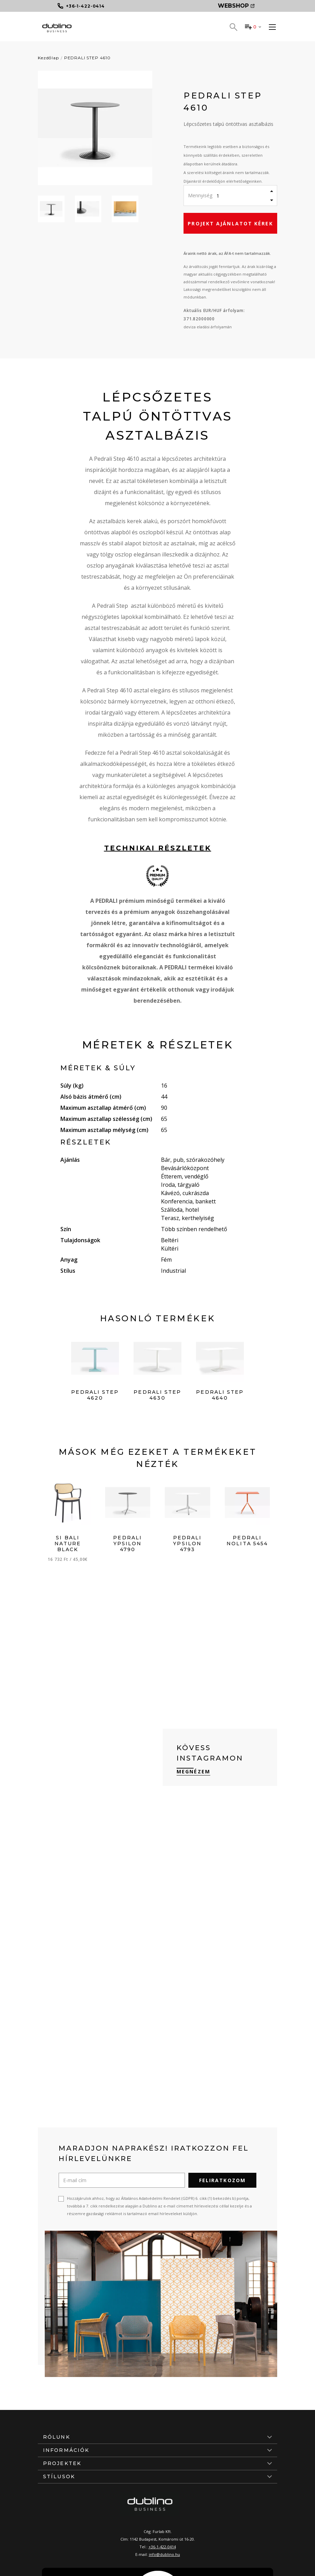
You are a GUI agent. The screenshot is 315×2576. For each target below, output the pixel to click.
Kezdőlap (48, 57)
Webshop (236, 5)
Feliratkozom (222, 2180)
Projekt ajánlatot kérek (230, 223)
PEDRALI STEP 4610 (87, 57)
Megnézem (193, 1771)
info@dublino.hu (164, 2554)
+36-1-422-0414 (162, 2546)
